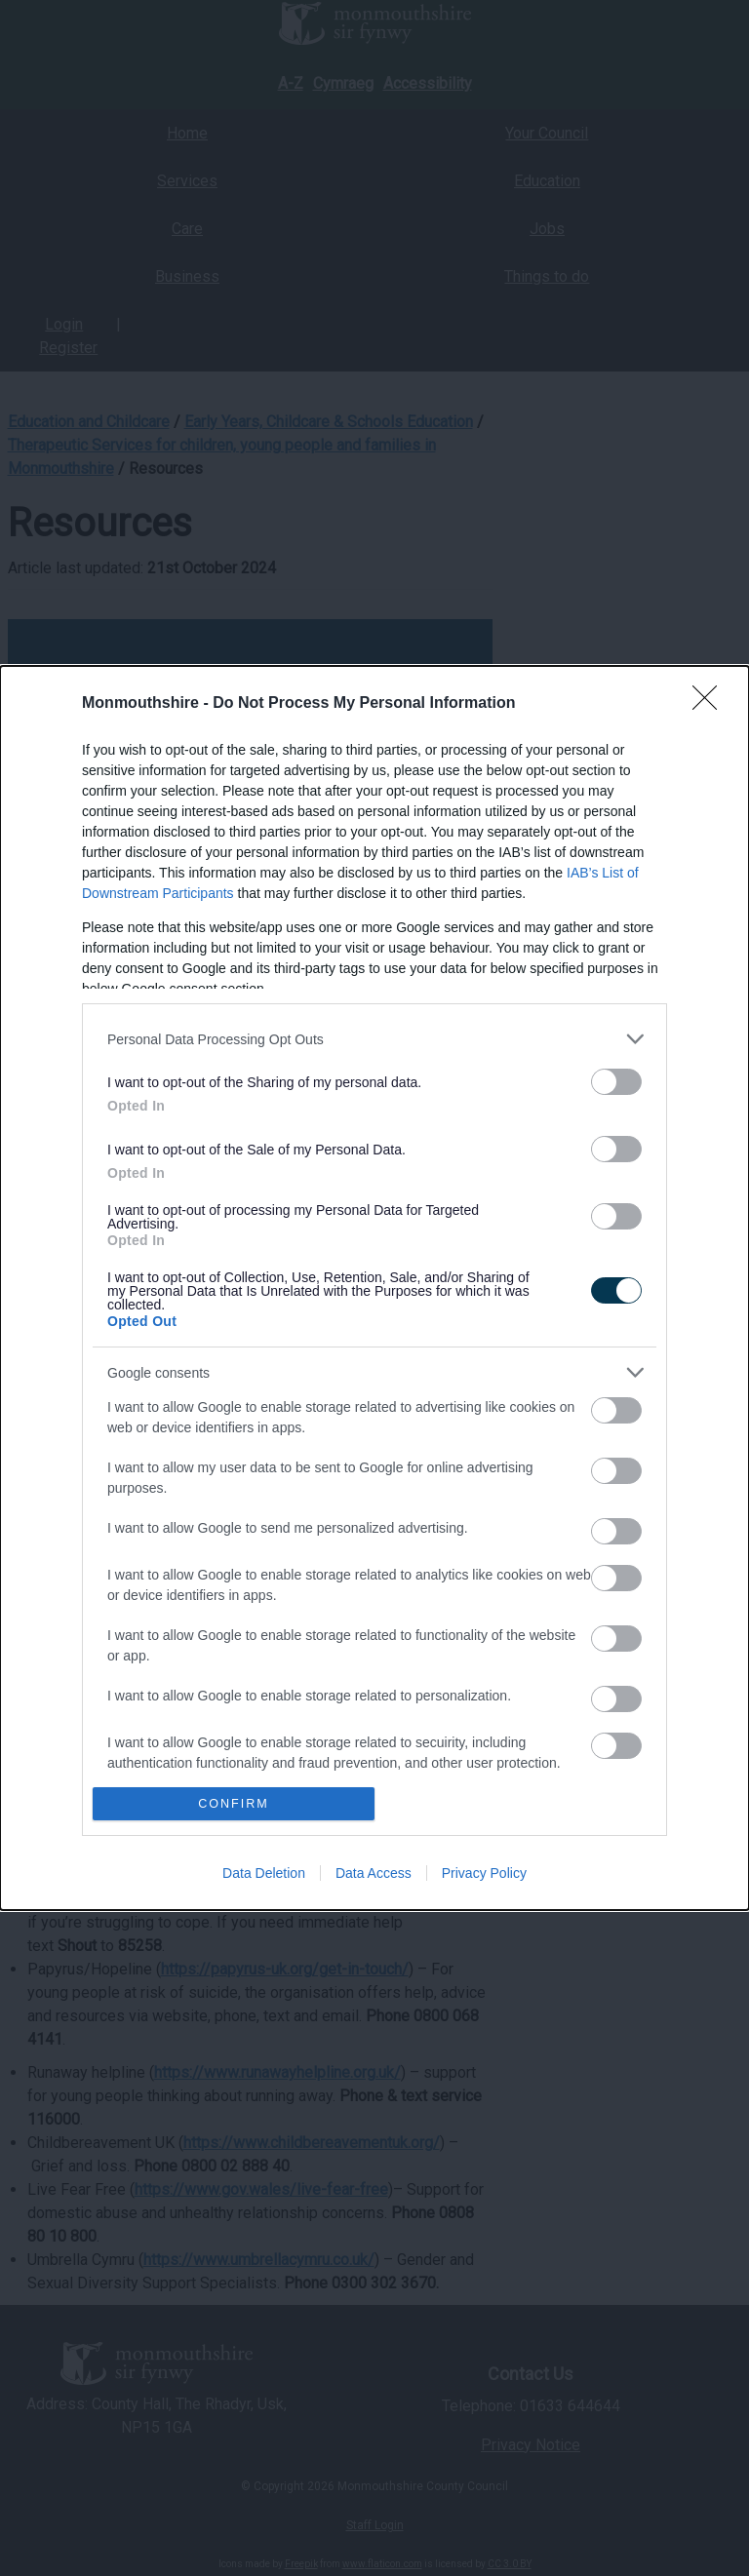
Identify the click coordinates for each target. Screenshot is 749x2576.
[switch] (616, 1082)
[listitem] (374, 1039)
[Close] (710, 703)
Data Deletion (263, 1873)
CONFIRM (233, 1803)
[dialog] (374, 1288)
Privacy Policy (484, 1873)
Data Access (373, 1873)
